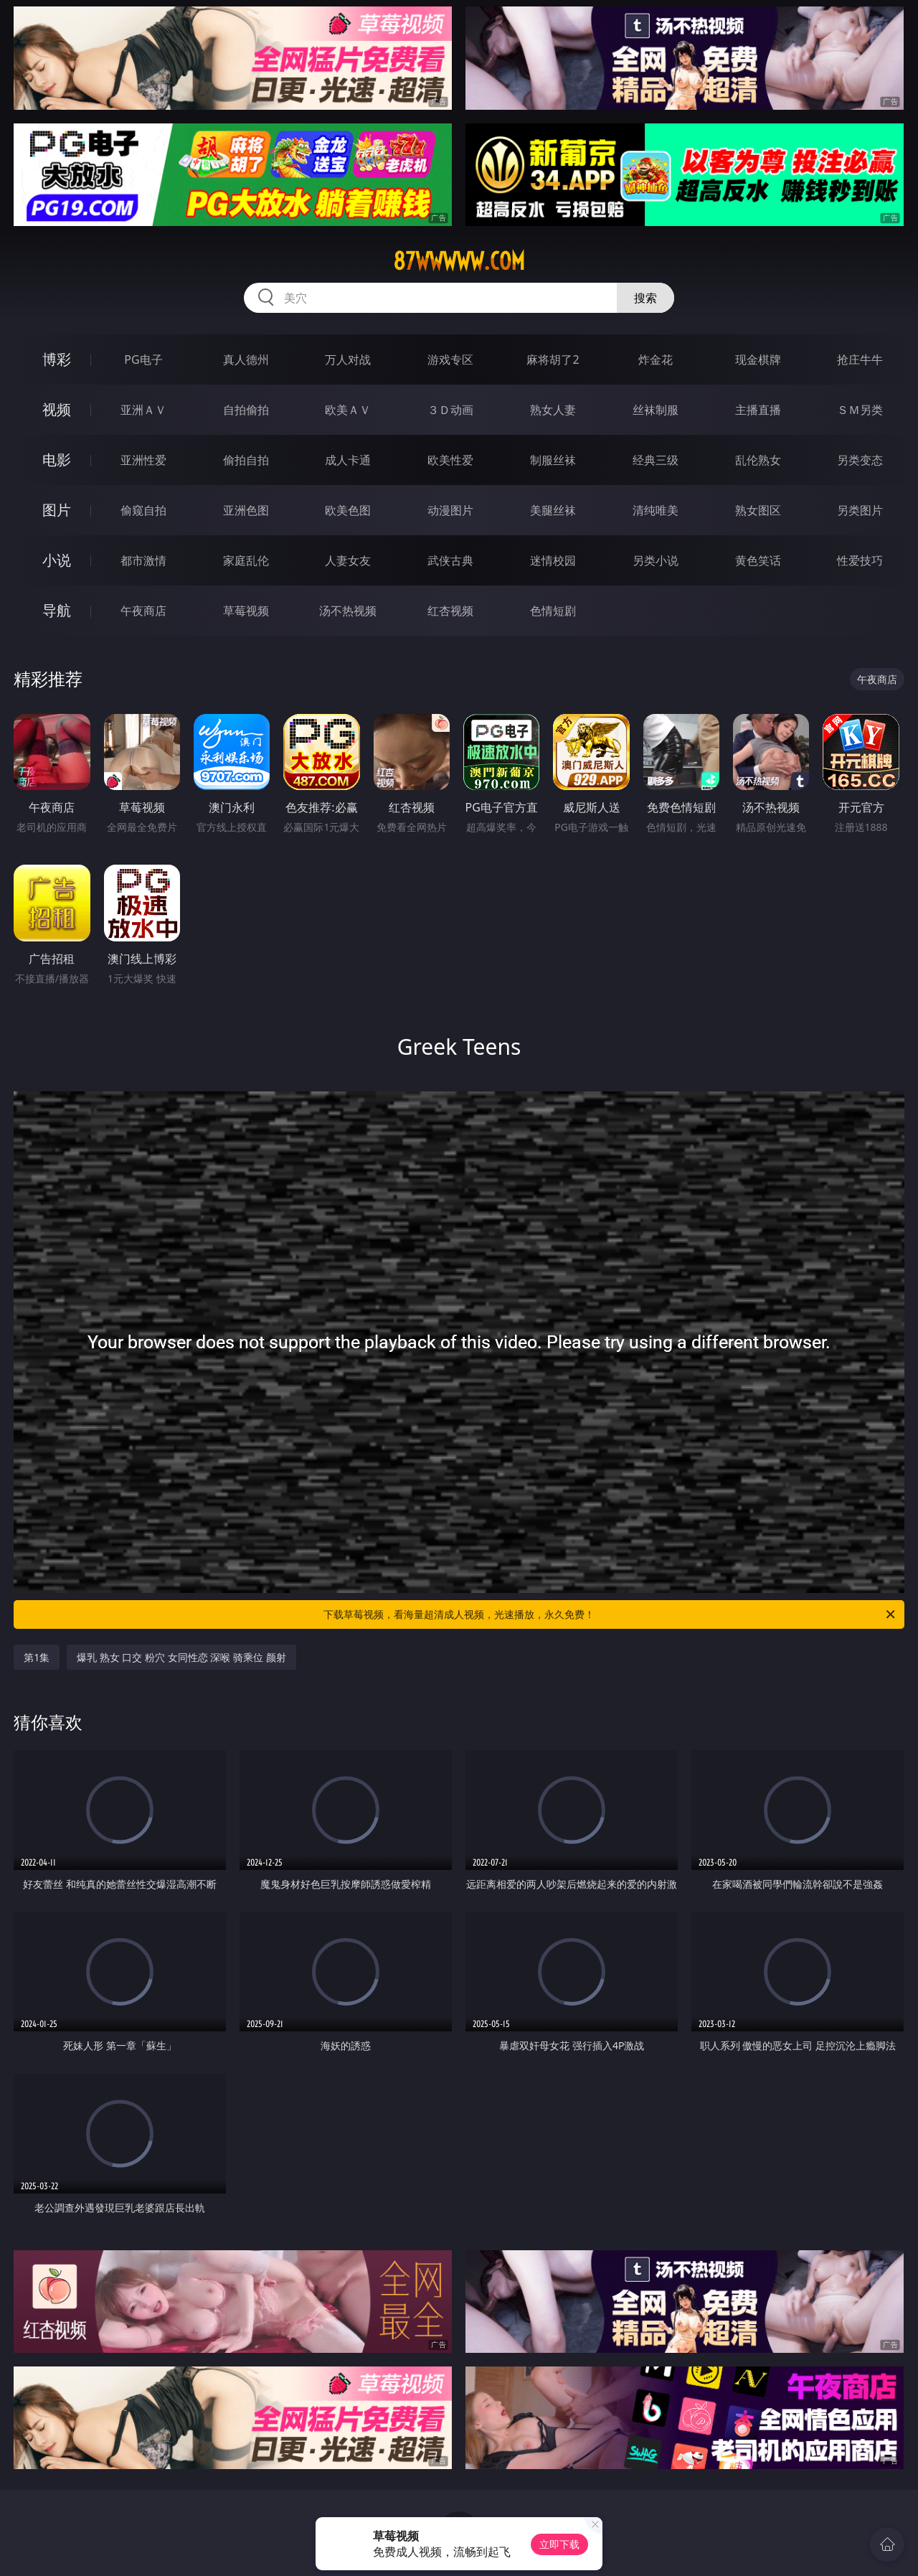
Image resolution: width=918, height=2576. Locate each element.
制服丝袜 (553, 460)
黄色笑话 (758, 560)
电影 (56, 459)
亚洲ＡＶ (143, 410)
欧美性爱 (450, 460)
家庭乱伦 (246, 560)
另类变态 (860, 460)
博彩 (56, 359)
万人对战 (348, 359)
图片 (56, 510)
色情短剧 (553, 611)
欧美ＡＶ (348, 410)
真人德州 (246, 359)
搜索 (645, 298)
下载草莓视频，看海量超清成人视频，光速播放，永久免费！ (610, 1614)
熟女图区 (758, 510)
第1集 (36, 1657)
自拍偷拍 (246, 410)
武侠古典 (450, 560)
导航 (56, 610)
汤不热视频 (348, 611)
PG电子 (143, 359)
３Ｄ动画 (450, 410)
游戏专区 (450, 359)
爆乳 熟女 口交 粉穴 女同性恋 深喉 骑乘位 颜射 (181, 1657)
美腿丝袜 (553, 510)
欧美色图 (348, 510)
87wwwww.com (459, 261)
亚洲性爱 (143, 460)
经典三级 (655, 460)
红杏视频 (450, 611)
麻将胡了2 (552, 359)
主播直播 (758, 410)
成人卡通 (348, 460)
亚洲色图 (246, 510)
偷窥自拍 (143, 510)
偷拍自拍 (246, 460)
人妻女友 (348, 560)
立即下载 (559, 2544)
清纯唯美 (655, 510)
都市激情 (143, 560)
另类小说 (655, 560)
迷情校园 (553, 560)
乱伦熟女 (758, 460)
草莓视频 (246, 611)
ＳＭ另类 (860, 410)
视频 (56, 409)
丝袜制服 (655, 410)
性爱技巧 (860, 560)
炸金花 (655, 359)
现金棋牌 (758, 359)
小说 (56, 560)
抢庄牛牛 (860, 359)
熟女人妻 (553, 410)
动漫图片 (450, 510)
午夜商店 (143, 611)
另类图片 (860, 510)
